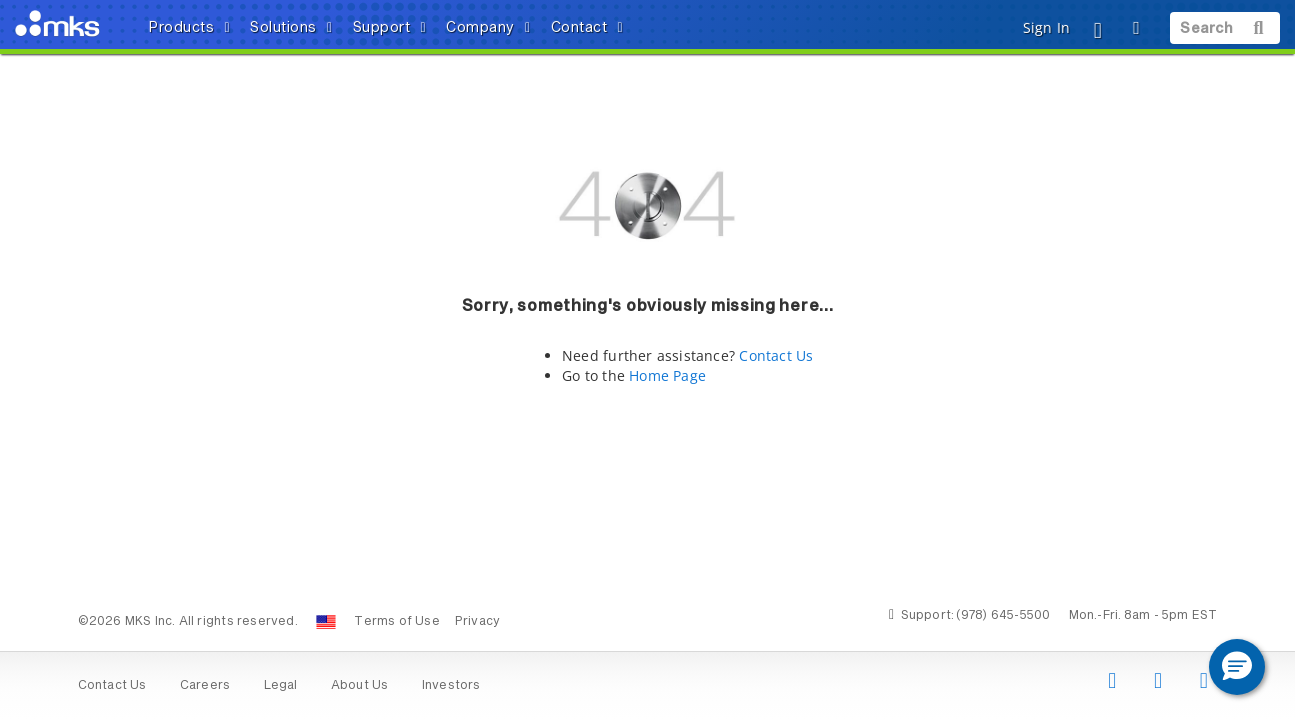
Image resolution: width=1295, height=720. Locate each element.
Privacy (477, 622)
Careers (205, 686)
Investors (451, 686)
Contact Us (776, 355)
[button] (1237, 667)
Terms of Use (397, 622)
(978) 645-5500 (1003, 616)
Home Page (667, 375)
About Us (360, 686)
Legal (281, 686)
